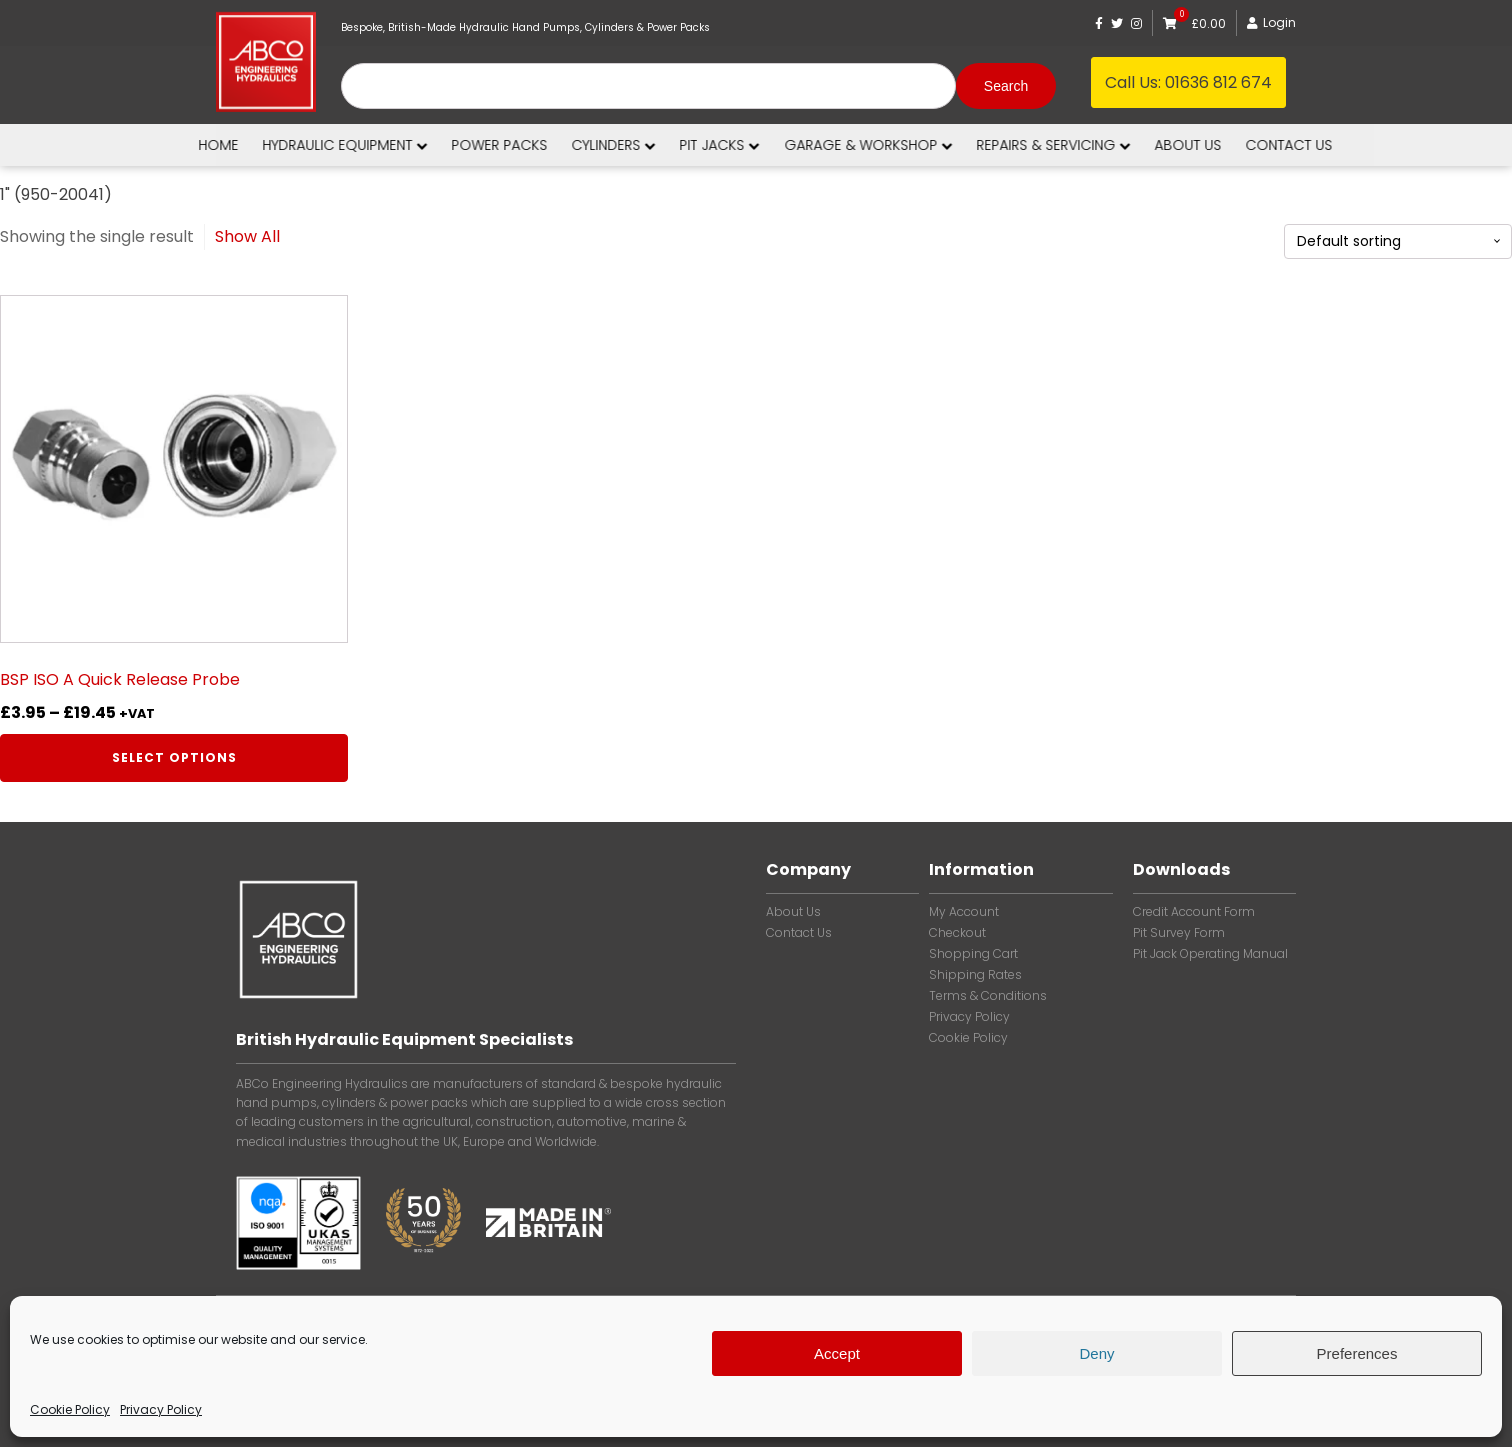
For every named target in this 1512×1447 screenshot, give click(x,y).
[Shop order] (1398, 241)
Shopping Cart (973, 954)
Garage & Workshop (898, 145)
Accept (837, 1353)
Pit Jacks (749, 145)
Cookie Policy (70, 1409)
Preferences (1357, 1353)
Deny (1096, 1353)
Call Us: (1188, 83)
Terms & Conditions (988, 996)
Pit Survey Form (1179, 933)
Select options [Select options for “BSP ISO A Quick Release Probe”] (174, 757)
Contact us (1318, 145)
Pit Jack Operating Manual (1210, 954)
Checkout (957, 933)
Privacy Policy (161, 1409)
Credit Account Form (1194, 912)
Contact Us (799, 933)
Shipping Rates (975, 975)
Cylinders (643, 145)
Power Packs (529, 145)
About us (1217, 145)
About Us (793, 912)
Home (248, 145)
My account (964, 912)
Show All (247, 236)
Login (1271, 22)
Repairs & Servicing (1083, 145)
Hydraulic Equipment (374, 145)
